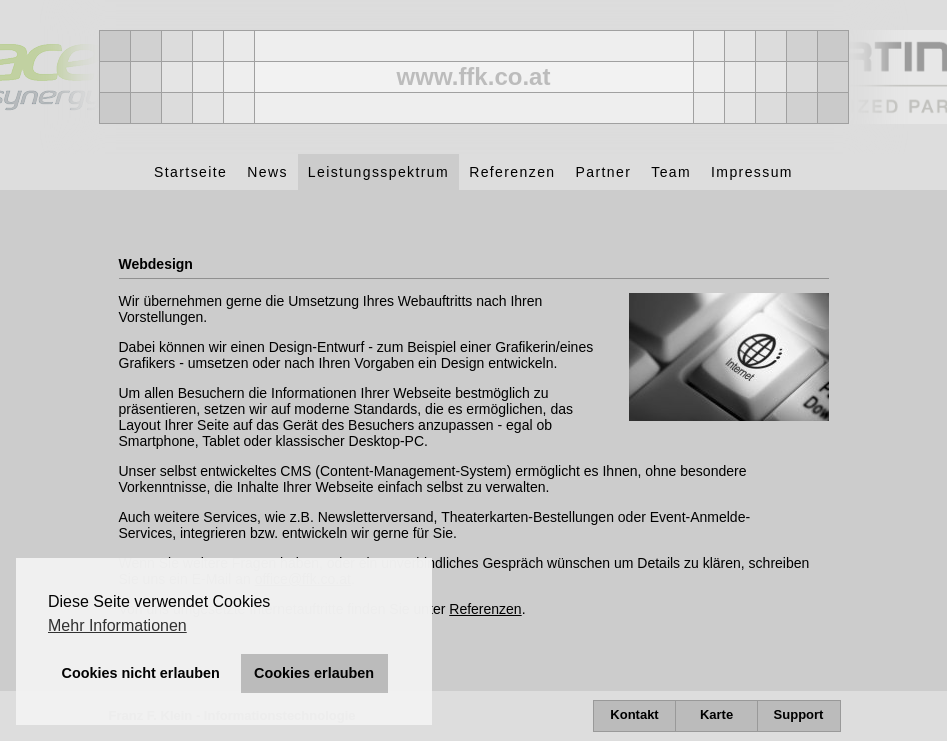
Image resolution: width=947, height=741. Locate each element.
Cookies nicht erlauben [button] (141, 673)
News (267, 172)
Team (671, 172)
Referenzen (485, 609)
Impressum (752, 172)
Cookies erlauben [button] (314, 673)
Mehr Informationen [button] (117, 625)
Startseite (190, 172)
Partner (604, 172)
